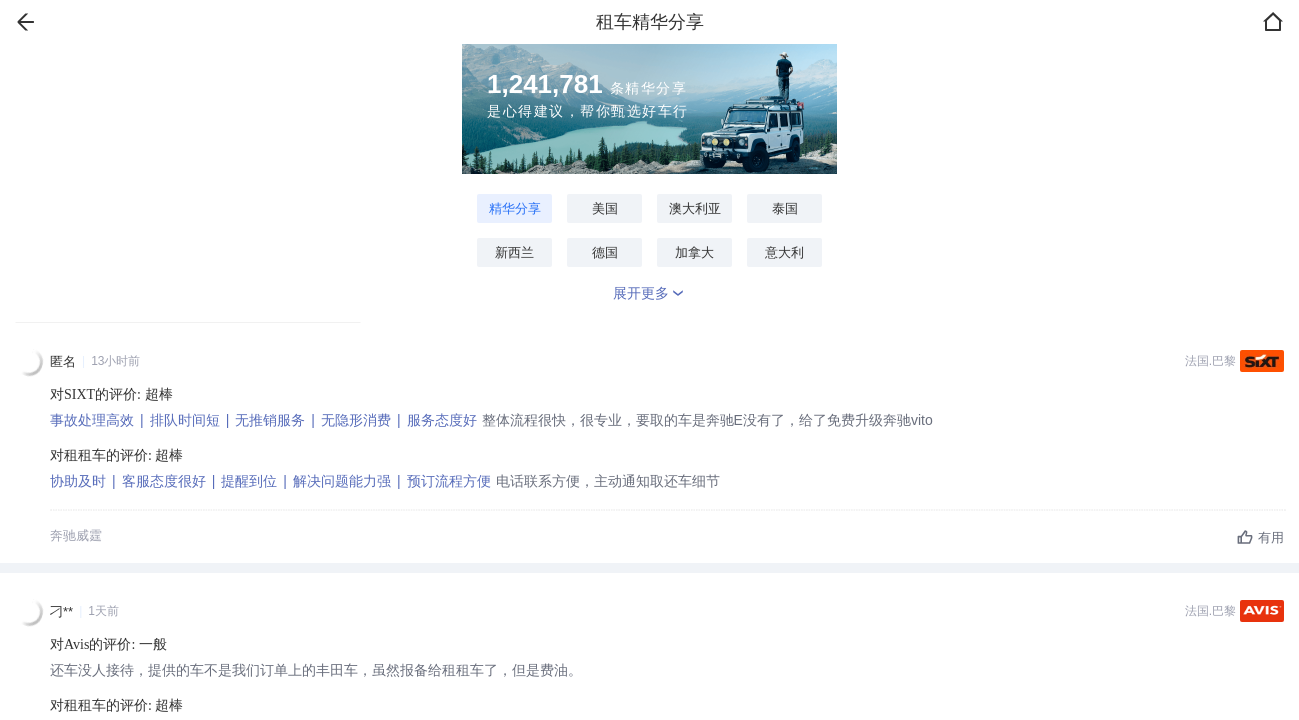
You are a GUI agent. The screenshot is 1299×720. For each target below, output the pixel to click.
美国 (605, 208)
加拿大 (694, 252)
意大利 (784, 252)
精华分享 (515, 208)
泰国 (785, 208)
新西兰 (514, 252)
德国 (605, 252)
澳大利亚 (695, 208)
